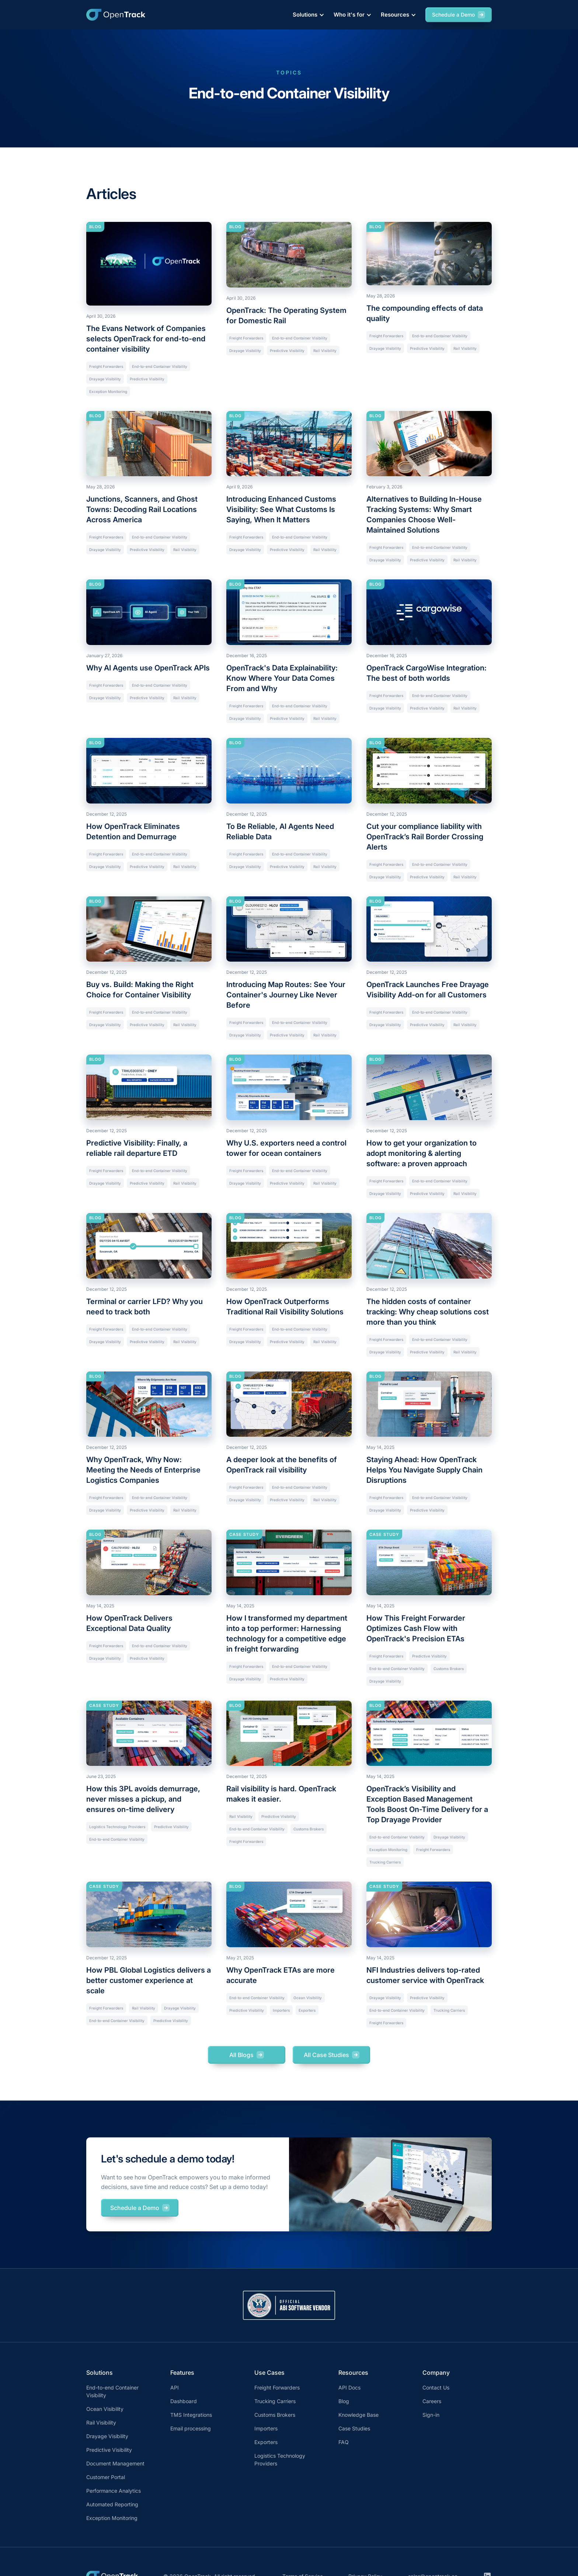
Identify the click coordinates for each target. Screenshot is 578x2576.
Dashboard (183, 2401)
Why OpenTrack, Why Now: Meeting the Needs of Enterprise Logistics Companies (143, 1470)
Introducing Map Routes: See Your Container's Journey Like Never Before (285, 995)
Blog (343, 2401)
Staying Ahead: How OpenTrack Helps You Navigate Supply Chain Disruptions (424, 1470)
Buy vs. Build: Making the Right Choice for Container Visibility (140, 989)
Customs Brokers (449, 1668)
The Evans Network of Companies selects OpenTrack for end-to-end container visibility (146, 338)
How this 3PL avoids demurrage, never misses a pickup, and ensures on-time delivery (143, 1799)
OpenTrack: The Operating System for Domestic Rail (286, 315)
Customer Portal (105, 2477)
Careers (431, 2401)
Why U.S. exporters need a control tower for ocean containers (286, 1148)
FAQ (343, 2442)
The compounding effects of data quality (424, 313)
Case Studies (354, 2428)
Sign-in (430, 2415)
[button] (307, 14)
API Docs (349, 2387)
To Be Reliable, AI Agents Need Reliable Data (280, 831)
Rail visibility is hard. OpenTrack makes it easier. (281, 1793)
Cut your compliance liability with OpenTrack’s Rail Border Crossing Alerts (424, 836)
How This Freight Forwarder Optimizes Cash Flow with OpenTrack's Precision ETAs (415, 1628)
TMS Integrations (191, 2415)
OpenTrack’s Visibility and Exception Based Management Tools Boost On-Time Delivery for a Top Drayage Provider (427, 1804)
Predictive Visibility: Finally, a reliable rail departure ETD (136, 1148)
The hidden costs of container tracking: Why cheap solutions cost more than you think (427, 1312)
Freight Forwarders (106, 366)
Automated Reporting (112, 2504)
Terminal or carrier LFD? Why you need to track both (144, 1306)
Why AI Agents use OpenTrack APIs (148, 667)
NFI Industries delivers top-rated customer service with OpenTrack (425, 1975)
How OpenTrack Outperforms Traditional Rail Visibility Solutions (285, 1306)
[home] (115, 15)
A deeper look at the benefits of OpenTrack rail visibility (281, 1464)
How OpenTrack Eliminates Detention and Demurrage (133, 831)
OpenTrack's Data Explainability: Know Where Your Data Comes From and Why (282, 678)
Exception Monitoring (108, 391)
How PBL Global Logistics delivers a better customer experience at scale (148, 1980)
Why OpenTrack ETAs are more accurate (280, 1975)
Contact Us (435, 2387)
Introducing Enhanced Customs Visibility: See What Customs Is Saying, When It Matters (281, 509)
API (174, 2387)
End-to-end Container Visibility (159, 366)
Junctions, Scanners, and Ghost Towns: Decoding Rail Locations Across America (142, 509)
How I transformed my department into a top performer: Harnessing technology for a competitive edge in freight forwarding (286, 1633)
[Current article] (149, 264)
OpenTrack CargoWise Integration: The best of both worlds (426, 673)
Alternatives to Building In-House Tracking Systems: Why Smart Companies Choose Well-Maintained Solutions (424, 514)
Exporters (307, 2010)
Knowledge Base (358, 2415)
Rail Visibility (325, 350)
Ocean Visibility (307, 1997)
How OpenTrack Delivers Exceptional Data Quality (129, 1623)
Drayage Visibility (105, 379)
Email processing (190, 2428)
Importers (281, 2010)
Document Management (115, 2463)
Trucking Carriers (385, 1862)
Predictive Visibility (147, 379)
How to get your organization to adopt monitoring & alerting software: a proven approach (421, 1153)
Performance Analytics (113, 2491)
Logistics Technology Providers (117, 1826)
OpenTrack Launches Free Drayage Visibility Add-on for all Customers (427, 989)
